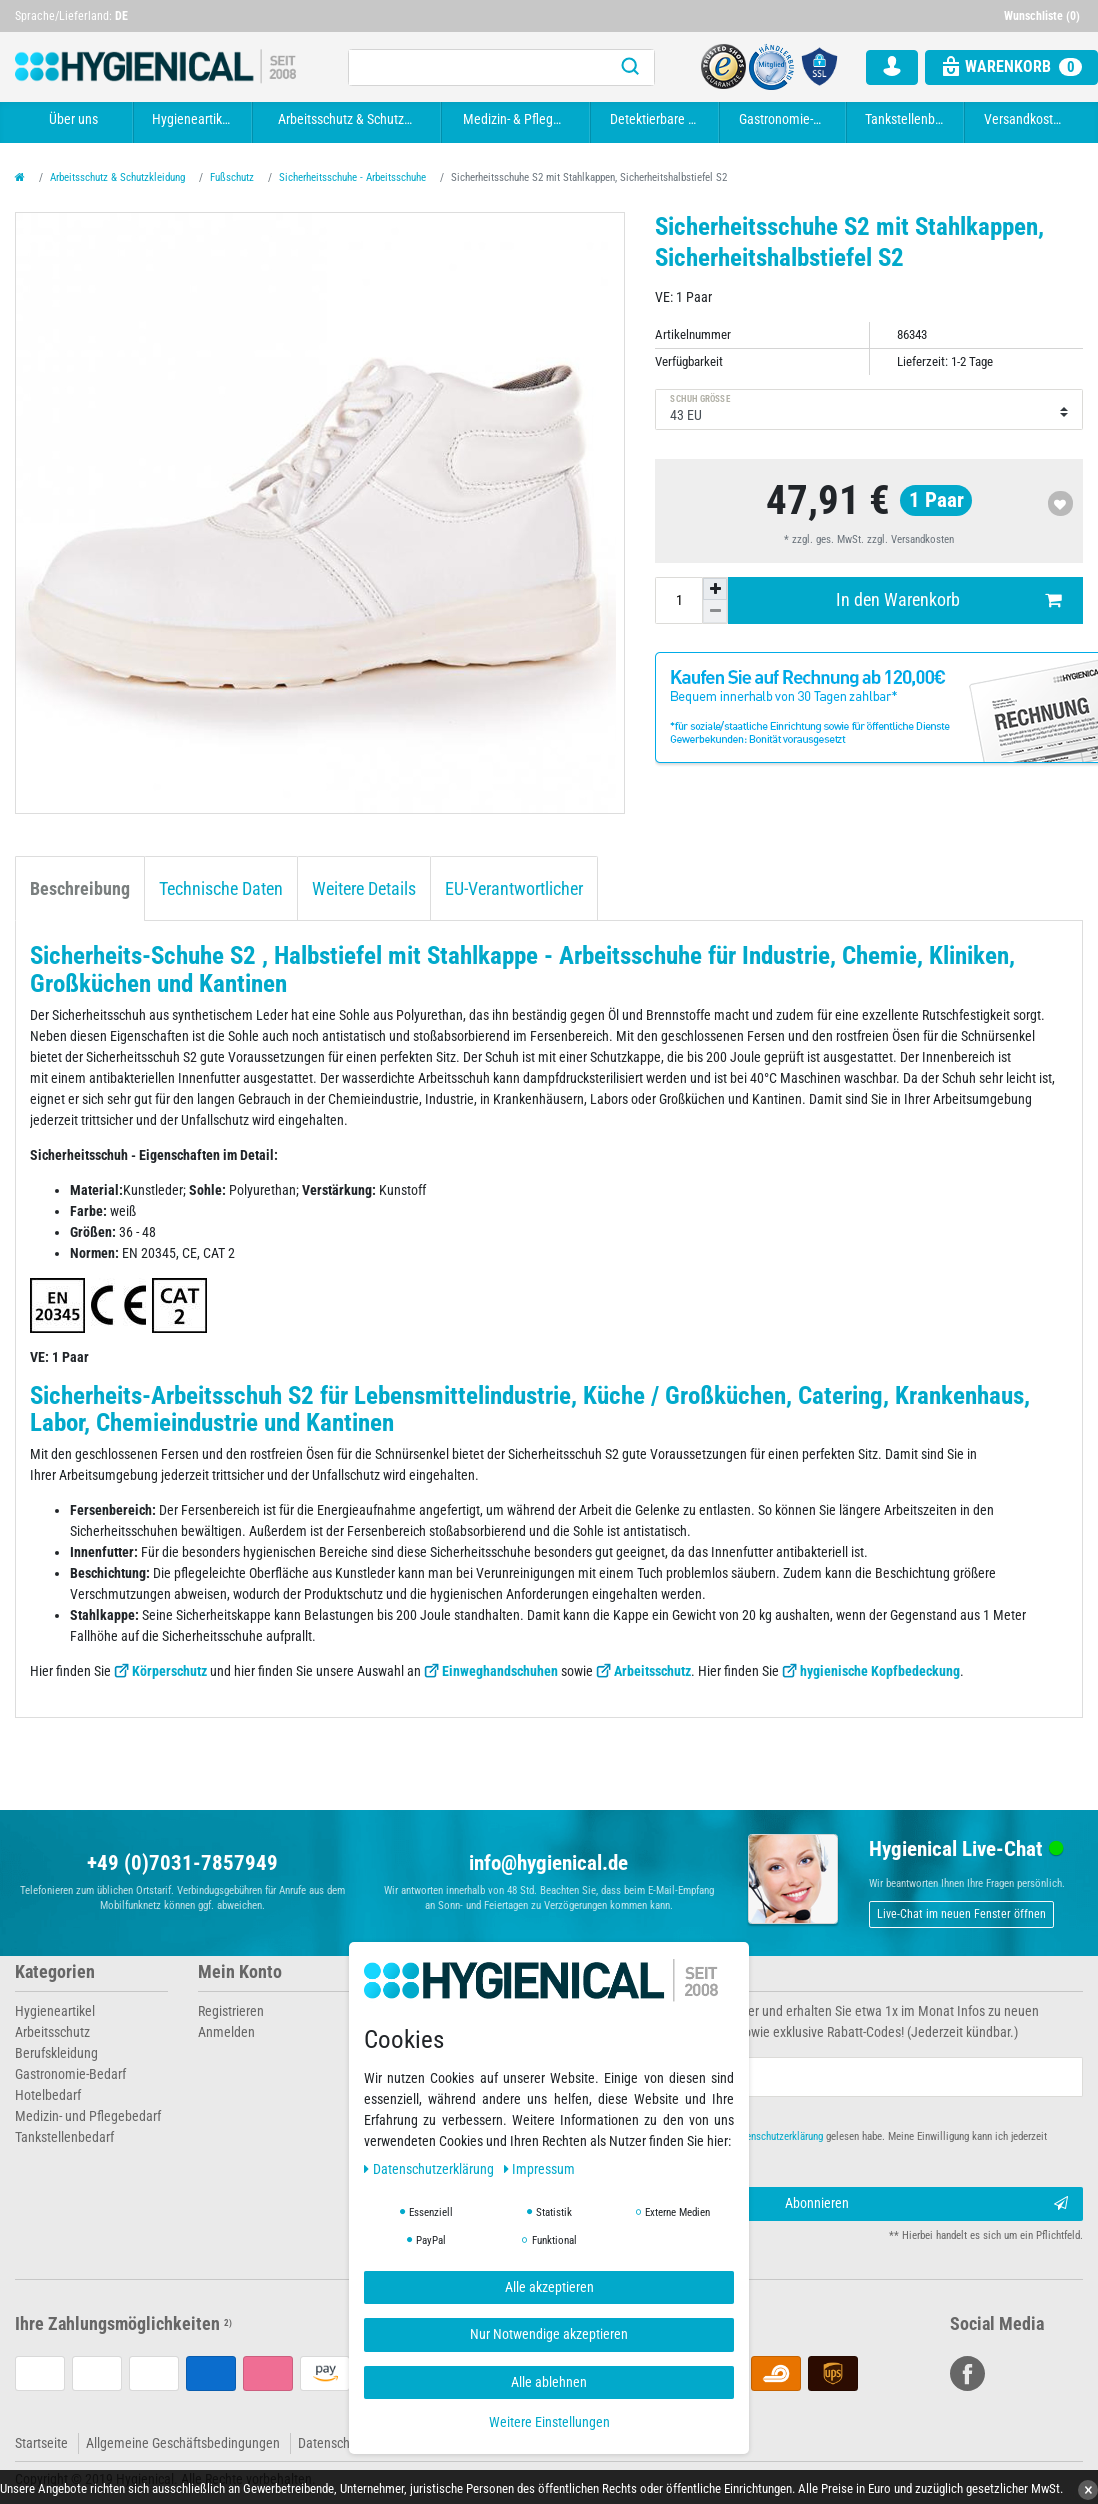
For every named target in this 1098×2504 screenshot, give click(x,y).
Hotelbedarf (48, 2095)
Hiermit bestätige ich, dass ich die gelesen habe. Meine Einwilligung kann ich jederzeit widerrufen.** (814, 2145)
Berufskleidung (56, 2053)
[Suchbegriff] (477, 67)
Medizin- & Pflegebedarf (518, 119)
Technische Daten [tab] (221, 889)
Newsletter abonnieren (647, 1972)
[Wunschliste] (1044, 16)
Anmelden (226, 2032)
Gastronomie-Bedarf (785, 119)
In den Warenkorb (948, 600)
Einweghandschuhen (500, 1671)
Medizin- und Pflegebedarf (88, 2116)
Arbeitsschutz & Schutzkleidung (349, 119)
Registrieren (231, 2011)
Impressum (540, 2169)
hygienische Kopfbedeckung (880, 1671)
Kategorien (55, 1972)
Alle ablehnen (549, 2382)
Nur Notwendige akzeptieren (549, 2334)
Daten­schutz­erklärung (430, 2169)
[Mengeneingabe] (679, 600)
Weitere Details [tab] (364, 889)
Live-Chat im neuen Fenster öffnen (961, 1914)
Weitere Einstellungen (549, 2422)
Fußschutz (232, 177)
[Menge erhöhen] (715, 589)
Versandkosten (1025, 119)
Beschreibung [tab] (80, 889)
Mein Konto (240, 1972)
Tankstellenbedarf (908, 119)
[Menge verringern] (715, 611)
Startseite (41, 2443)
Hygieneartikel (192, 119)
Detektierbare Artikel (657, 119)
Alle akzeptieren (549, 2287)
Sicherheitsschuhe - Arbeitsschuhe (352, 177)
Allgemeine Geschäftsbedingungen (183, 2443)
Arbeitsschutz (652, 1671)
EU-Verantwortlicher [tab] (514, 889)
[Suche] (630, 67)
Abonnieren (927, 2204)
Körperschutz (169, 1671)
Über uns (73, 119)
